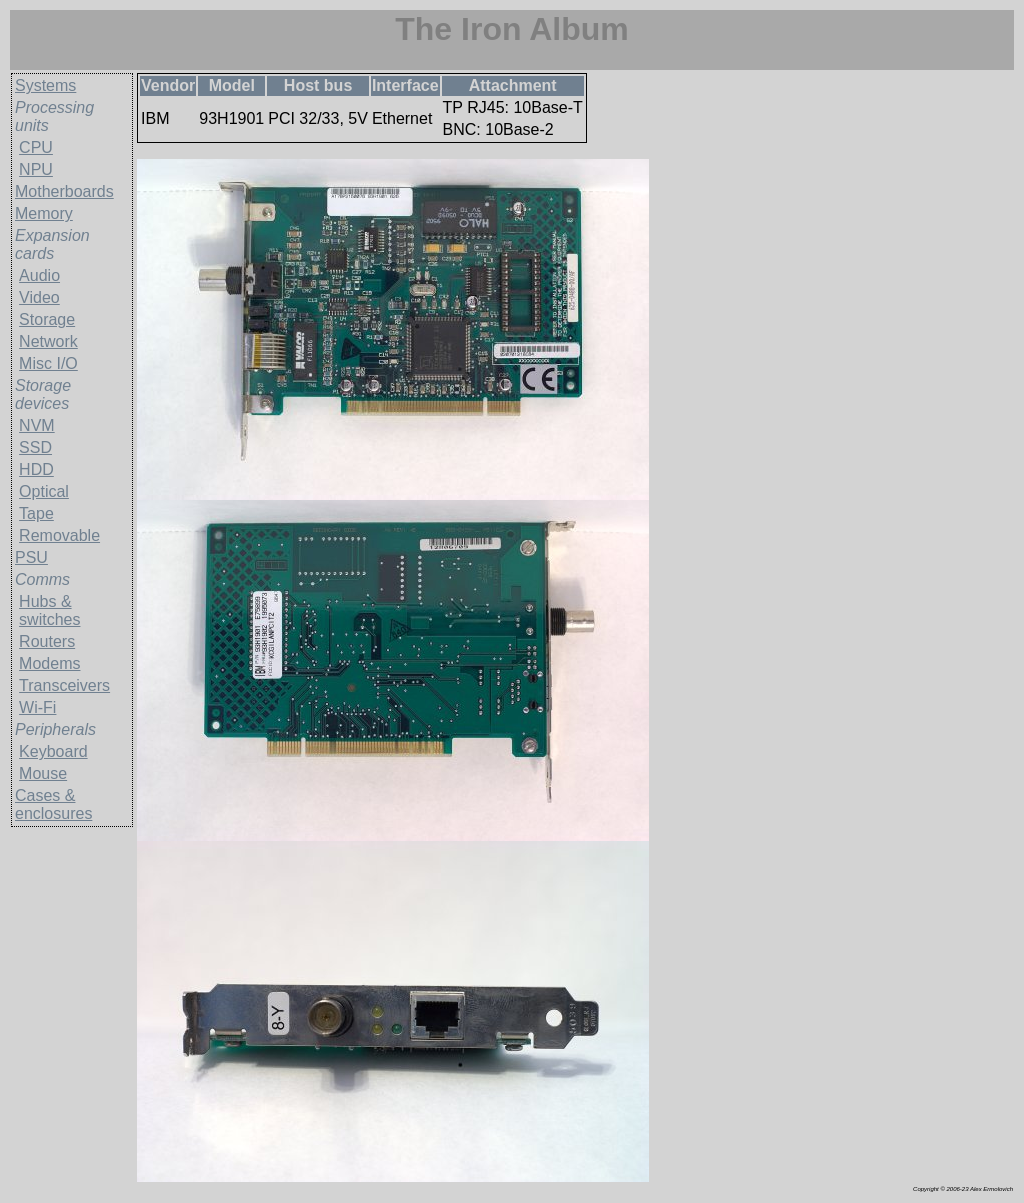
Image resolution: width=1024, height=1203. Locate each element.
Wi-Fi (37, 707)
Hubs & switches (49, 610)
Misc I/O (48, 363)
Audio (39, 275)
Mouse (43, 773)
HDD (36, 469)
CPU (36, 147)
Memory (44, 213)
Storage (47, 319)
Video (39, 297)
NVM (37, 425)
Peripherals (55, 729)
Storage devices (43, 394)
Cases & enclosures (53, 804)
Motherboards (64, 191)
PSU (31, 557)
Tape (36, 513)
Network (48, 341)
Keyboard (53, 751)
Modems (49, 663)
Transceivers (64, 685)
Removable (59, 535)
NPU (36, 169)
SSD (35, 447)
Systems (45, 85)
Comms (42, 579)
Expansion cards (52, 244)
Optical (44, 491)
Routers (47, 641)
